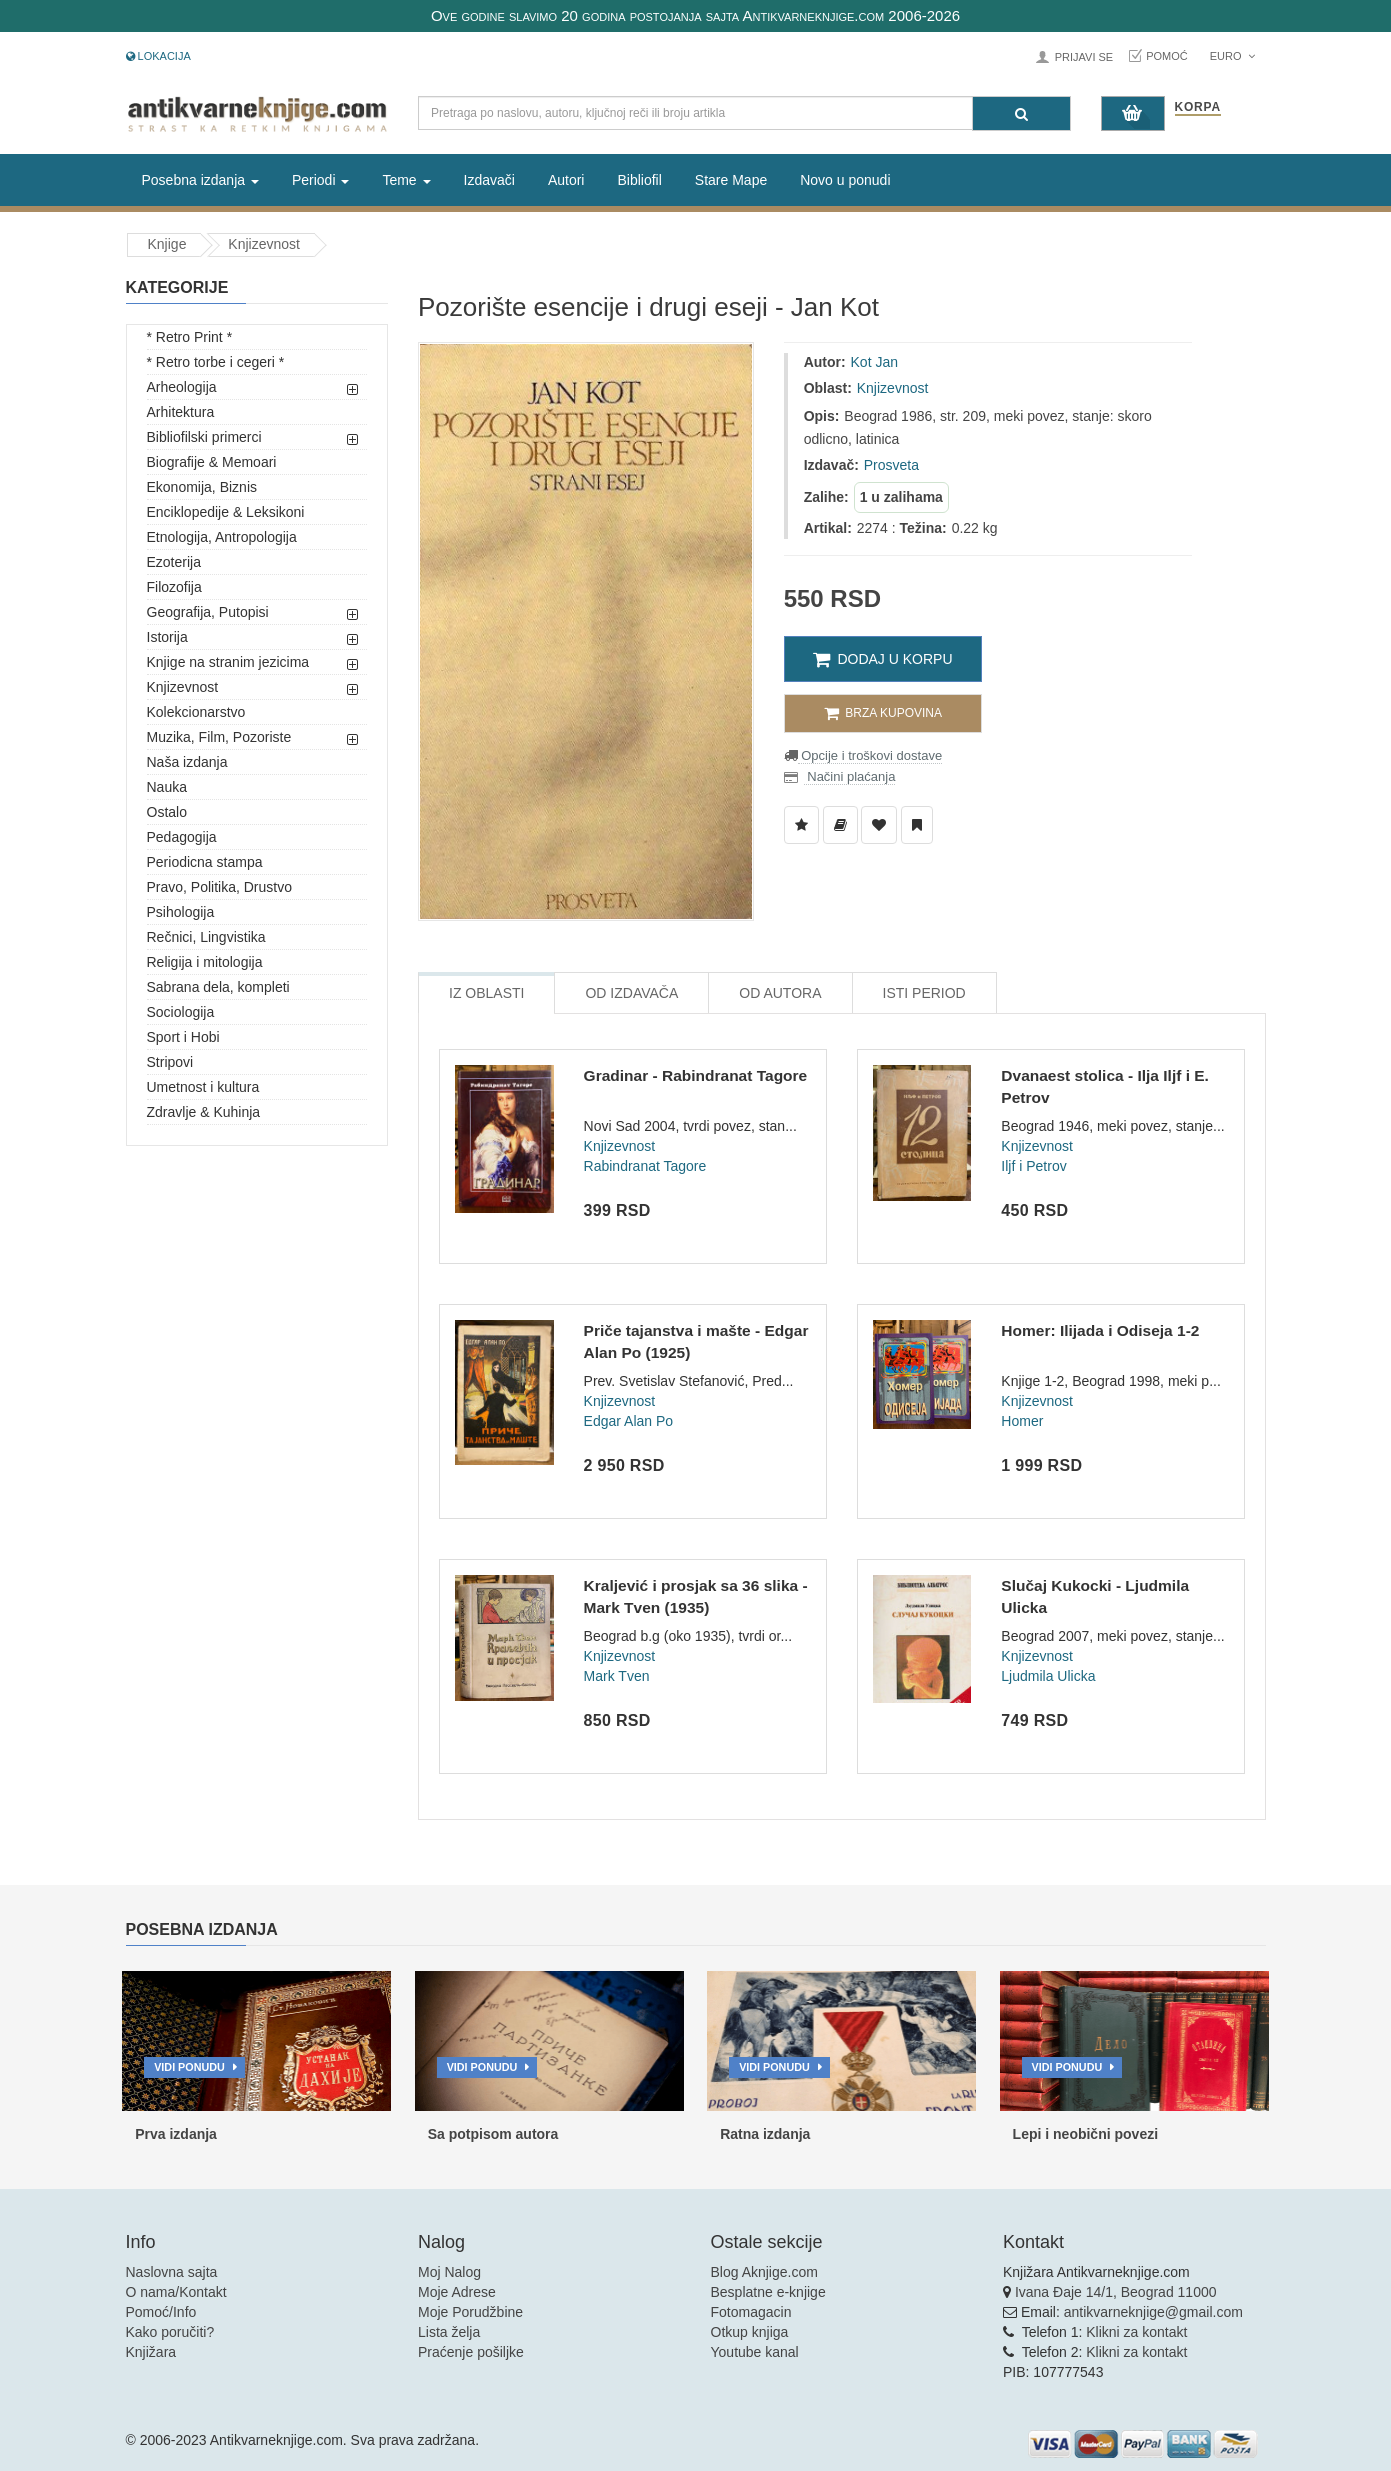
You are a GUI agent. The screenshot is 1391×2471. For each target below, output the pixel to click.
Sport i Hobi (183, 1037)
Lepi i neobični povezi (1085, 2134)
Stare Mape (731, 180)
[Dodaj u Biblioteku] (840, 825)
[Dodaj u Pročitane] (917, 825)
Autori (566, 180)
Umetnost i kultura (203, 1087)
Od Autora (780, 993)
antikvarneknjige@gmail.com (1153, 2312)
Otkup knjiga (750, 2332)
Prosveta (891, 465)
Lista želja (449, 2332)
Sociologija (181, 1012)
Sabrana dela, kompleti (218, 987)
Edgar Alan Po (629, 1421)
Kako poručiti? (170, 2332)
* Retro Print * (190, 337)
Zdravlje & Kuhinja (204, 1112)
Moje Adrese (457, 2292)
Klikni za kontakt (1136, 2332)
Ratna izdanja (765, 2134)
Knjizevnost (264, 244)
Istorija (167, 637)
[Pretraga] (1021, 113)
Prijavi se (1084, 57)
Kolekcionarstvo (196, 712)
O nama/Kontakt (176, 2292)
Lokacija (158, 56)
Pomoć (1167, 56)
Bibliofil (639, 180)
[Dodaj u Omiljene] (879, 825)
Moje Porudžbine (470, 2312)
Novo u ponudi (845, 180)
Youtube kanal (755, 2352)
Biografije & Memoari (212, 462)
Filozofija (174, 587)
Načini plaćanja (850, 776)
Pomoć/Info (161, 2312)
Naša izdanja (187, 762)
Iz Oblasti (486, 993)
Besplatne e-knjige (768, 2292)
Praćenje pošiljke (471, 2352)
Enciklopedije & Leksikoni (226, 512)
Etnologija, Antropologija (222, 537)
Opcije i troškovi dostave (870, 755)
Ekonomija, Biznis (202, 487)
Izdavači (489, 180)
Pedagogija (182, 837)
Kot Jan (874, 362)
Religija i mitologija (205, 962)
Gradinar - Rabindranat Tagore (696, 1075)
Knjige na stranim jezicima (228, 662)
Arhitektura (181, 412)
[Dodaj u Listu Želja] (801, 825)
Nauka (167, 787)
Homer (1022, 1421)
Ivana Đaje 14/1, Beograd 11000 (1116, 2292)
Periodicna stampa (205, 862)
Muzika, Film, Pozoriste (219, 737)
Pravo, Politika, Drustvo (220, 887)
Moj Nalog (449, 2272)
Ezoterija (174, 562)
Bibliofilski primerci (204, 437)
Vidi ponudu (189, 2067)
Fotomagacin (751, 2312)
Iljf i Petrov (1033, 1166)
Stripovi (170, 1062)
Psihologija (181, 912)
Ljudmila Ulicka (1048, 1676)
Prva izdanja (176, 2134)
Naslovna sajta (172, 2272)
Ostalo (167, 812)
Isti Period (924, 993)
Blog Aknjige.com (764, 2272)
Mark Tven (617, 1676)
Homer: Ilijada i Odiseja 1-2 (1100, 1330)
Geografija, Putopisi (208, 612)
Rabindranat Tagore (645, 1166)
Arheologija (182, 387)
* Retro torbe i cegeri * (216, 362)
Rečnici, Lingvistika (206, 937)
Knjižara (151, 2352)
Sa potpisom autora (493, 2134)
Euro (1232, 56)
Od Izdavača (631, 993)
